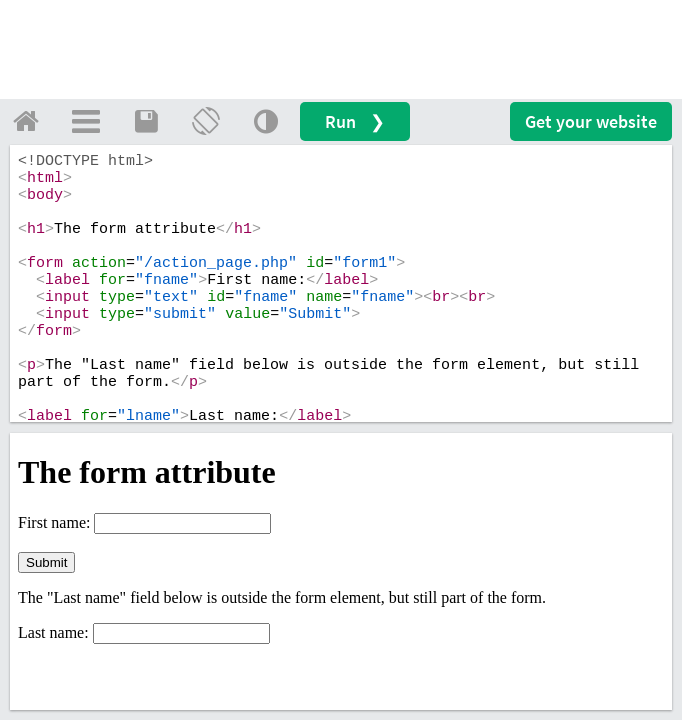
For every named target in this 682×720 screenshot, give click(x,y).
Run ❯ (355, 121)
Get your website (591, 121)
